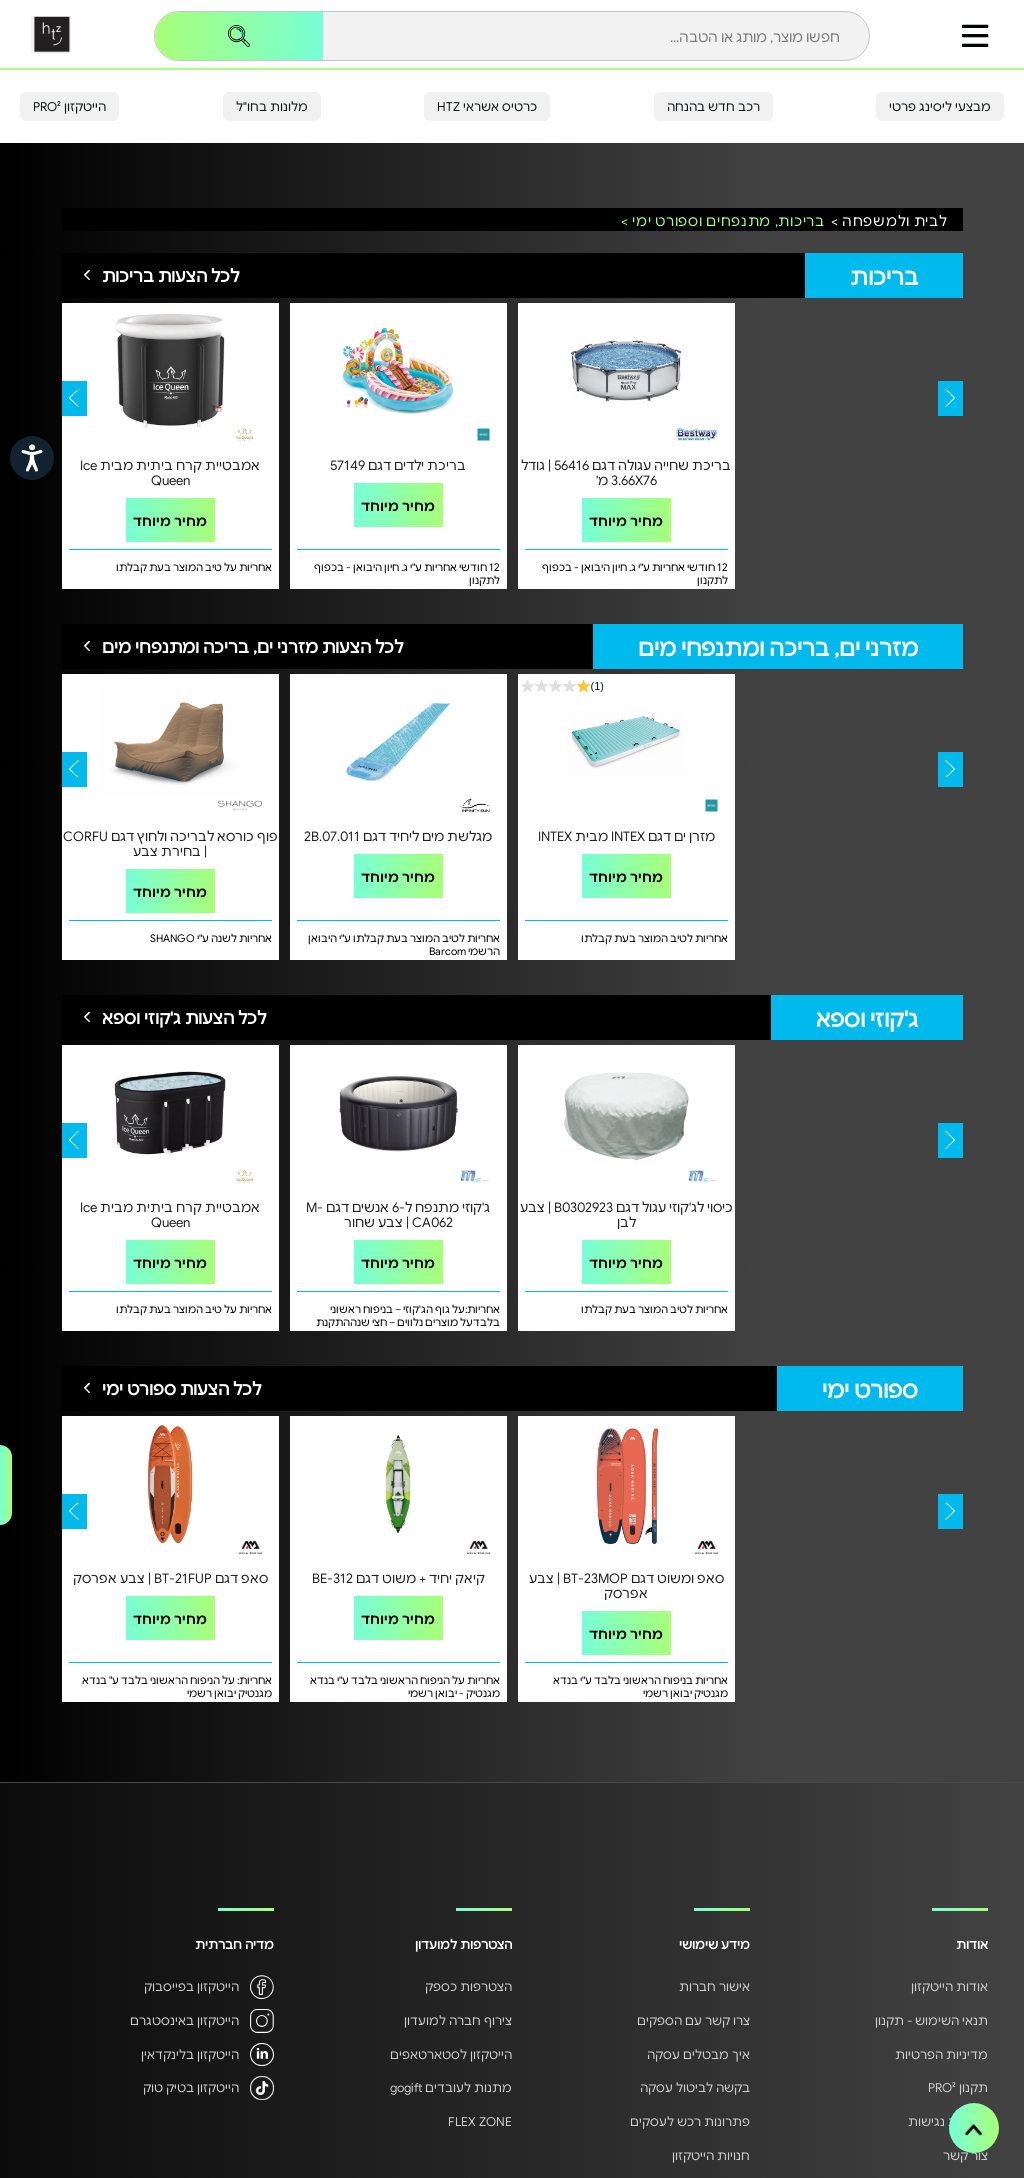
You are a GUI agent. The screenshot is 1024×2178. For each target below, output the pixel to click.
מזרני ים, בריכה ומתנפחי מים (778, 646)
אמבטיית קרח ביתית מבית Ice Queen (170, 472)
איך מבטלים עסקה (698, 2054)
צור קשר (965, 2155)
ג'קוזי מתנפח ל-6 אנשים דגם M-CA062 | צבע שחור (398, 1214)
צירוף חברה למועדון (458, 2020)
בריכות (884, 275)
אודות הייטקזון (949, 1986)
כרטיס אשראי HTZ (487, 106)
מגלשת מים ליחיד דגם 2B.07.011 (398, 835)
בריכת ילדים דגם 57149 (398, 464)
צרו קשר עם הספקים (693, 2020)
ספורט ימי (870, 1388)
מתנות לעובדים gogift (451, 2087)
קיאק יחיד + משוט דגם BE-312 (398, 1577)
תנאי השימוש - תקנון (931, 2020)
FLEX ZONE (480, 2121)
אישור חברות (714, 1986)
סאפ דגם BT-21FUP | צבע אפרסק (170, 1577)
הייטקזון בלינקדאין (190, 2054)
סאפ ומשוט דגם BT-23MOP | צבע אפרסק (626, 1585)
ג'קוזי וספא (867, 1017)
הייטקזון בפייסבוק (191, 1986)
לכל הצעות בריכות (170, 275)
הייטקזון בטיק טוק (191, 2087)
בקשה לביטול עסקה (695, 2087)
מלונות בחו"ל (272, 106)
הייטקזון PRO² (69, 106)
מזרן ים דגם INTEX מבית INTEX (626, 835)
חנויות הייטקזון (711, 2155)
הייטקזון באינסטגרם (184, 2020)
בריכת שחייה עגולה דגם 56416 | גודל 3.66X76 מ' (626, 472)
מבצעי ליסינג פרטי (940, 106)
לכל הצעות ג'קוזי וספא (184, 1017)
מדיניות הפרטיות (941, 2054)
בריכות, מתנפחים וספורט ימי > (723, 221)
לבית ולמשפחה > (889, 221)
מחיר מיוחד (170, 520)
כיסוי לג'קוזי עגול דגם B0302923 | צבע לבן (626, 1214)
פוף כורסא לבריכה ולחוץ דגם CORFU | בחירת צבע (170, 843)
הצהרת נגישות (948, 2121)
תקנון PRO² (958, 2087)
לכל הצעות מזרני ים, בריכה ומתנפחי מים (252, 646)
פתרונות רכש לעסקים (690, 2121)
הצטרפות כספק (468, 1986)
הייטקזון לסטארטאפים (451, 2054)
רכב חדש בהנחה (713, 106)
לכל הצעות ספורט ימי (181, 1388)
